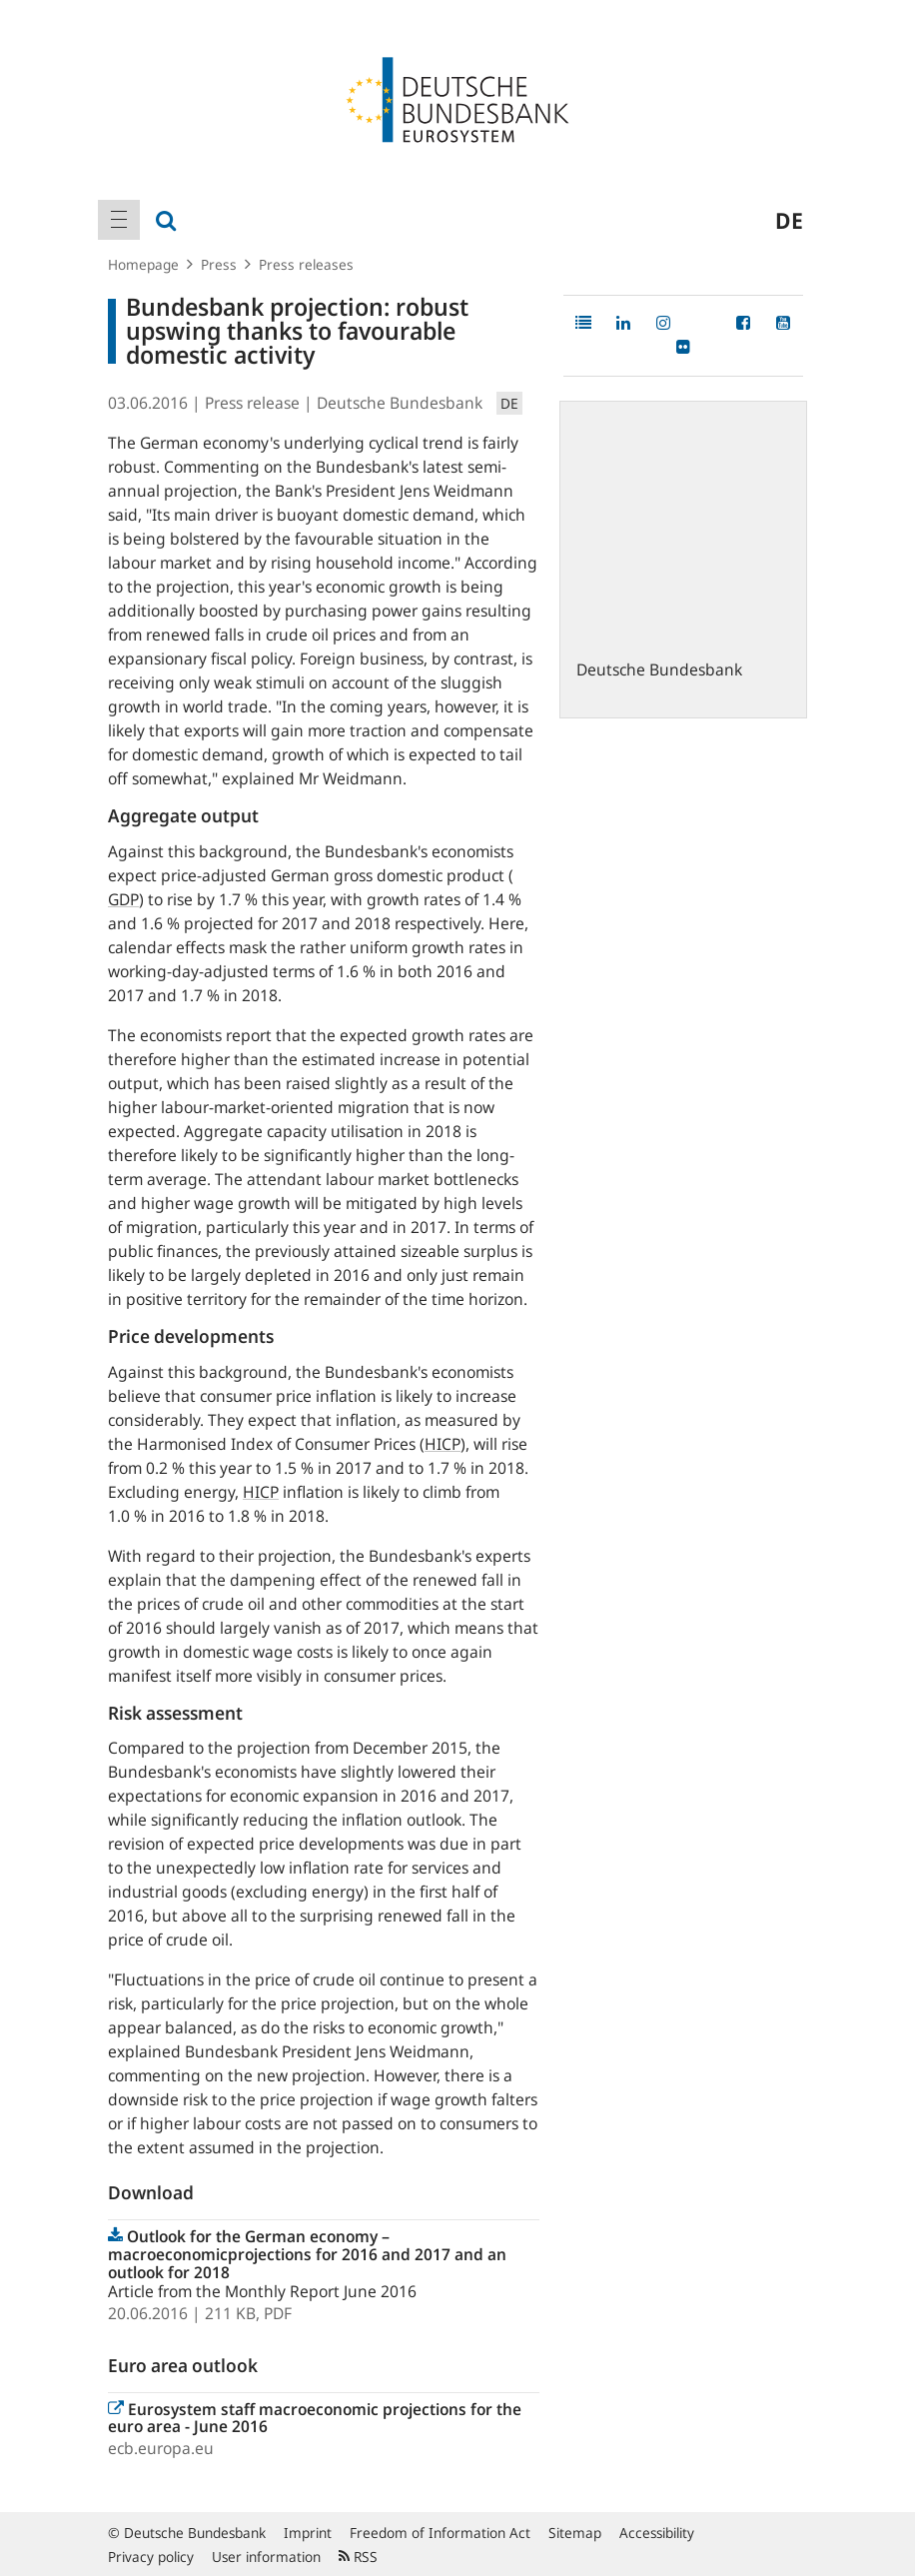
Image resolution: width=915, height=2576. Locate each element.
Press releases (306, 264)
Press (219, 264)
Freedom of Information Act (440, 2532)
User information (266, 2556)
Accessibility (656, 2532)
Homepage (143, 264)
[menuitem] (119, 220)
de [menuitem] (789, 220)
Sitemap (574, 2532)
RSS (358, 2556)
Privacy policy (151, 2556)
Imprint (308, 2532)
